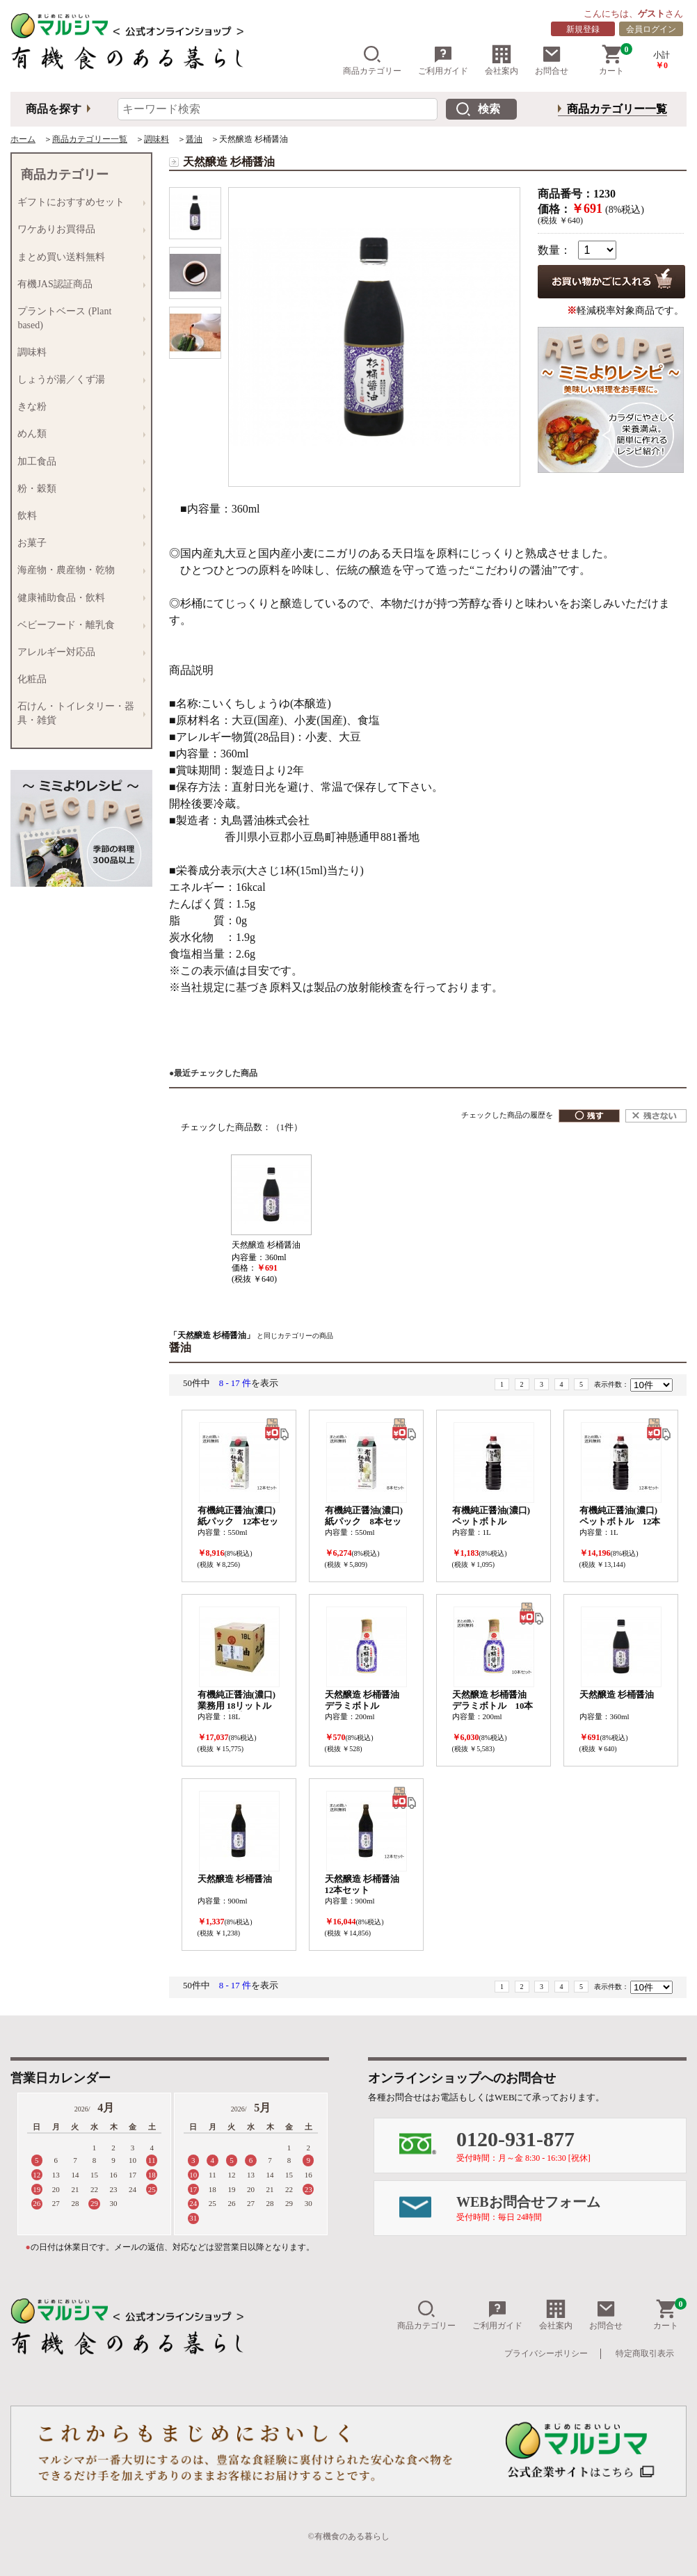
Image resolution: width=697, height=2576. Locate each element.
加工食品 (78, 461)
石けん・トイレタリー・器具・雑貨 (78, 713)
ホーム (22, 139)
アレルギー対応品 (78, 652)
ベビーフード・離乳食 (78, 625)
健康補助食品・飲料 (78, 598)
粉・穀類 (78, 488)
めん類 (78, 434)
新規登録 (583, 29)
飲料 (78, 516)
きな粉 (78, 407)
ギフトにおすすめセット (78, 203)
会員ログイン (651, 29)
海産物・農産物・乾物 (78, 571)
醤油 (194, 139)
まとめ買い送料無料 (78, 257)
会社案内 (501, 60)
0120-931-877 (571, 2145)
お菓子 (78, 543)
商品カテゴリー (372, 60)
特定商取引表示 (645, 2353)
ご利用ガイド (443, 60)
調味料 (156, 139)
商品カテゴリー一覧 (617, 109)
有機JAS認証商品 (78, 284)
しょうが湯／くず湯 (78, 379)
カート (615, 60)
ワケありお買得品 (78, 230)
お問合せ (551, 60)
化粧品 (78, 679)
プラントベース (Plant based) (78, 317)
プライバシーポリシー (546, 2353)
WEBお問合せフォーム (571, 2208)
